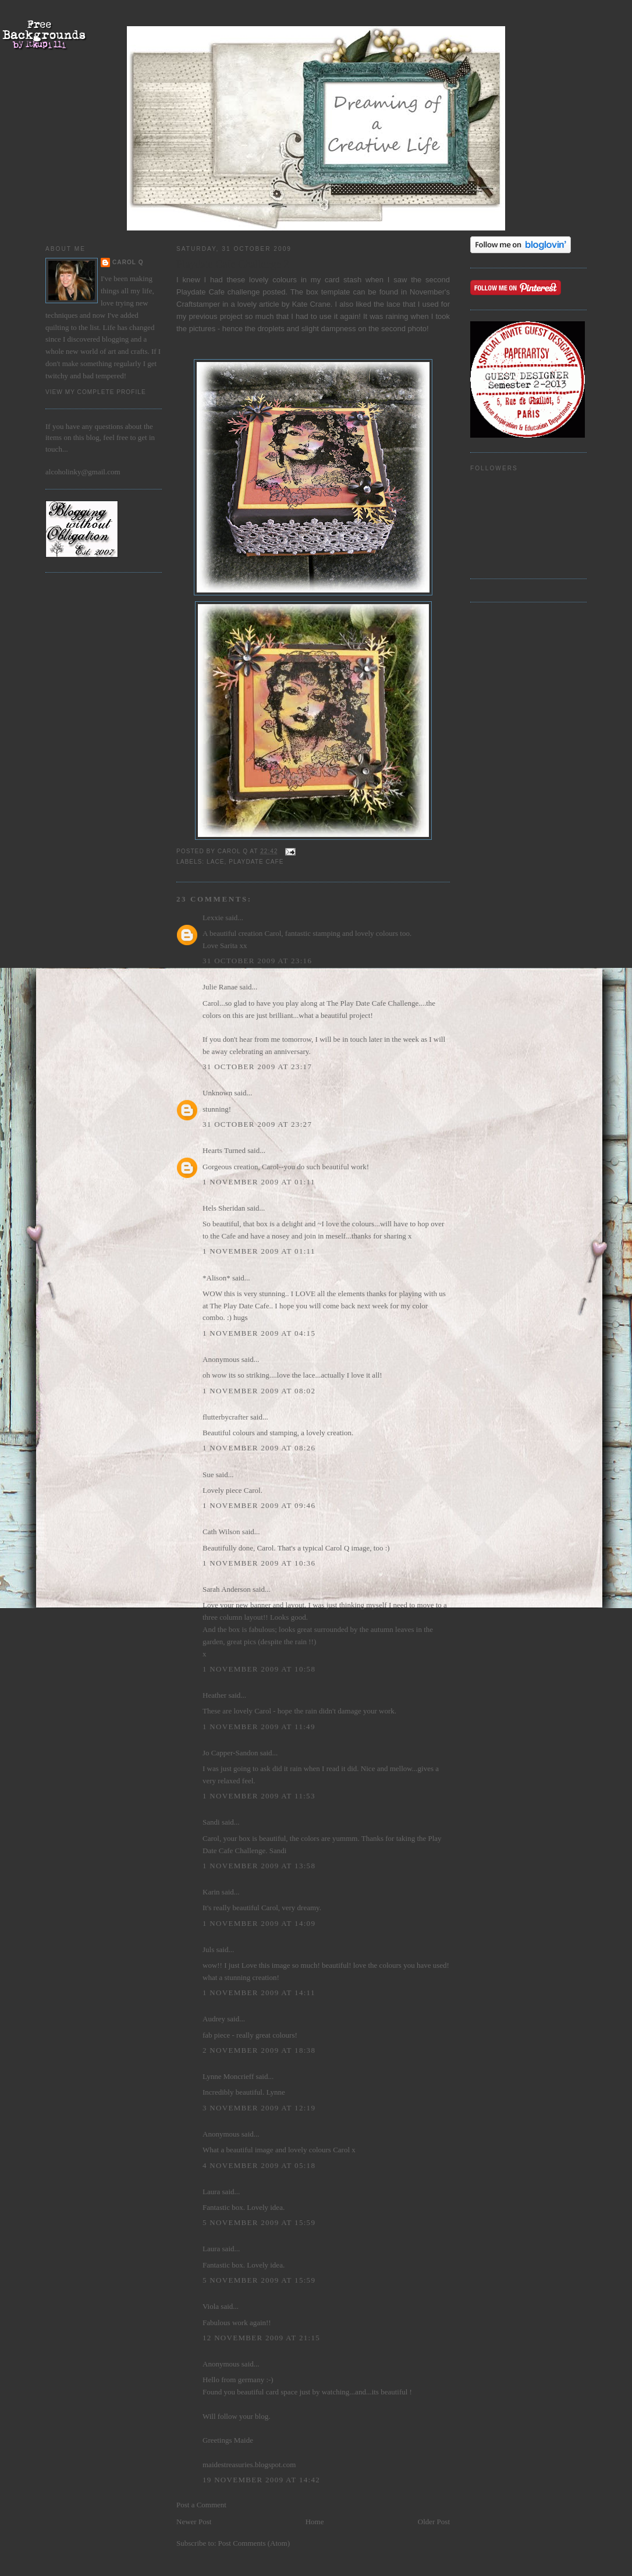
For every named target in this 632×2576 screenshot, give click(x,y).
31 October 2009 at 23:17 (257, 1066)
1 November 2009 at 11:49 (259, 1726)
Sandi (211, 1822)
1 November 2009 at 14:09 (259, 1923)
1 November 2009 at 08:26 (259, 1447)
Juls (208, 1949)
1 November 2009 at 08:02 (259, 1390)
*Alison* (216, 1277)
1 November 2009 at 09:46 (259, 1505)
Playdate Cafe (202, 292)
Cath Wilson (221, 1531)
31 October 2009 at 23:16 (257, 960)
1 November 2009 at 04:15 (259, 1333)
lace (216, 861)
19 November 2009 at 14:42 (261, 2479)
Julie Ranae (220, 986)
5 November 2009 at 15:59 (259, 2222)
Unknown (217, 1092)
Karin (211, 1891)
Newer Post (193, 2521)
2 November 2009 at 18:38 (259, 2050)
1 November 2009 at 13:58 (259, 1865)
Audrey (214, 2018)
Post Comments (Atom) (254, 2543)
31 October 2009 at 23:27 (257, 1124)
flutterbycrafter (225, 1417)
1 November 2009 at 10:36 (259, 1563)
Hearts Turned (224, 1150)
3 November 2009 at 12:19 (259, 2107)
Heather (214, 1695)
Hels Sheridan (224, 1208)
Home (315, 2521)
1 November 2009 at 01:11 (259, 1181)
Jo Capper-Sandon (230, 1752)
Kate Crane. (313, 304)
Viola (212, 2306)
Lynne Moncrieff (228, 2076)
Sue (208, 1474)
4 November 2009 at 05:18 (259, 2165)
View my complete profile (95, 392)
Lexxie (213, 917)
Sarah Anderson (227, 1589)
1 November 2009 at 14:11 (259, 1992)
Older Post (434, 2521)
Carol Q (128, 262)
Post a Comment (201, 2504)
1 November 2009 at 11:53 (259, 1795)
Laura (211, 2191)
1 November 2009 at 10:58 (259, 1669)
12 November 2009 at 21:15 (261, 2337)
